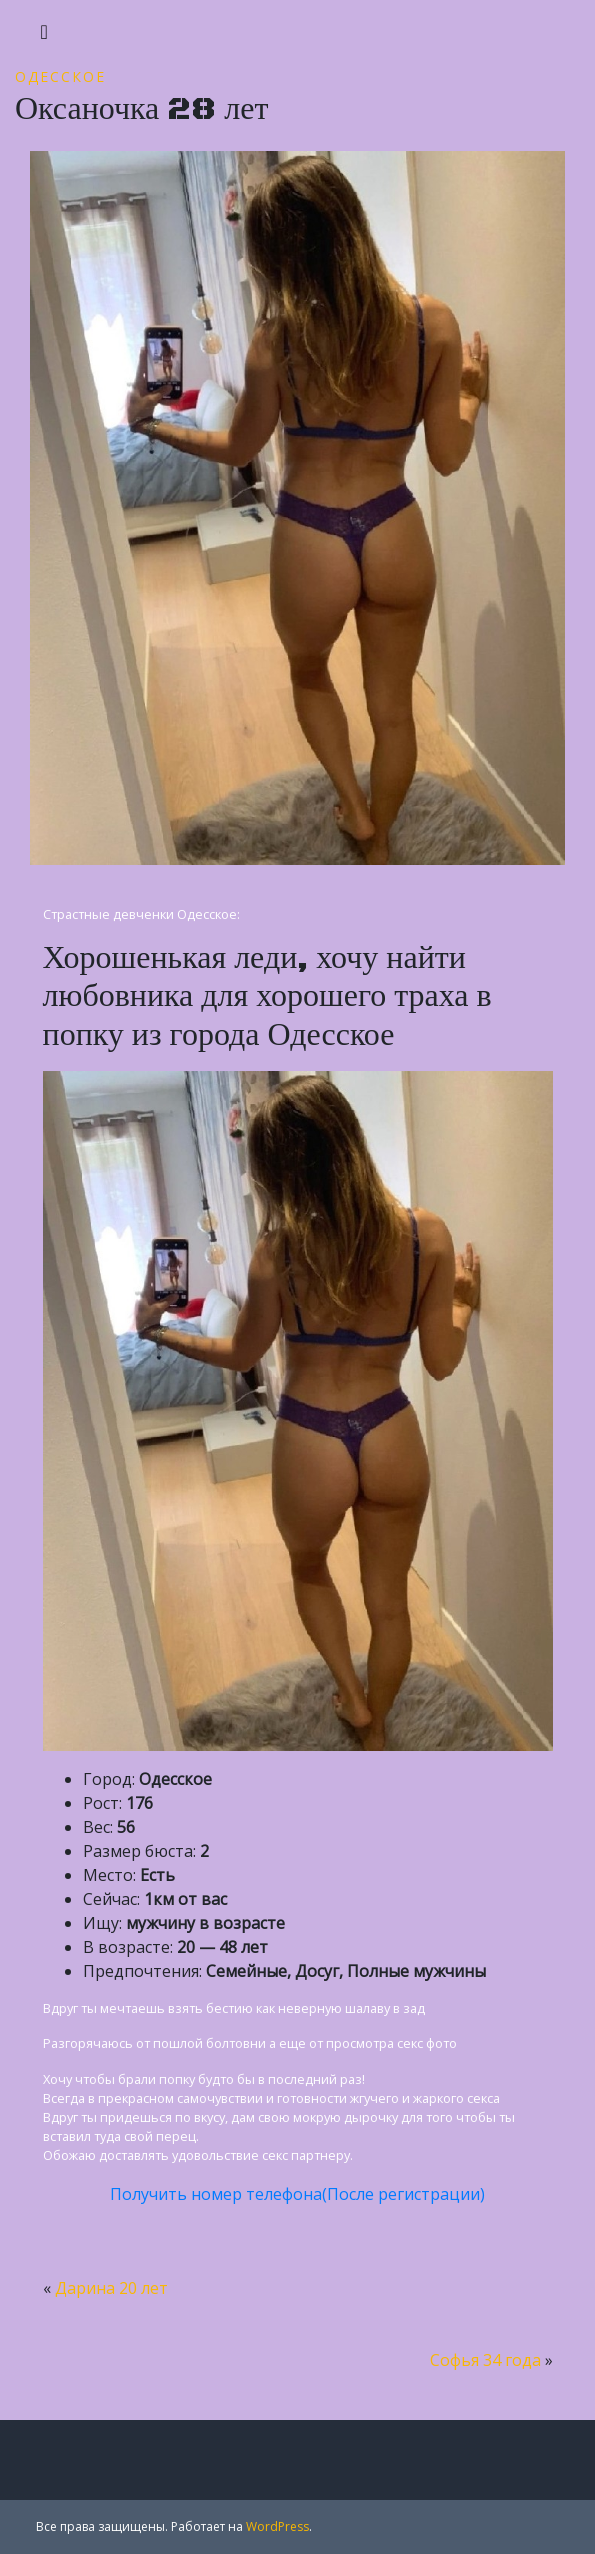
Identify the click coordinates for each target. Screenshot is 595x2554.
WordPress (277, 2526)
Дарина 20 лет (111, 2288)
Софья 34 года (485, 2360)
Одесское (60, 76)
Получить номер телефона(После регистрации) (297, 2194)
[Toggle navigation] (44, 32)
